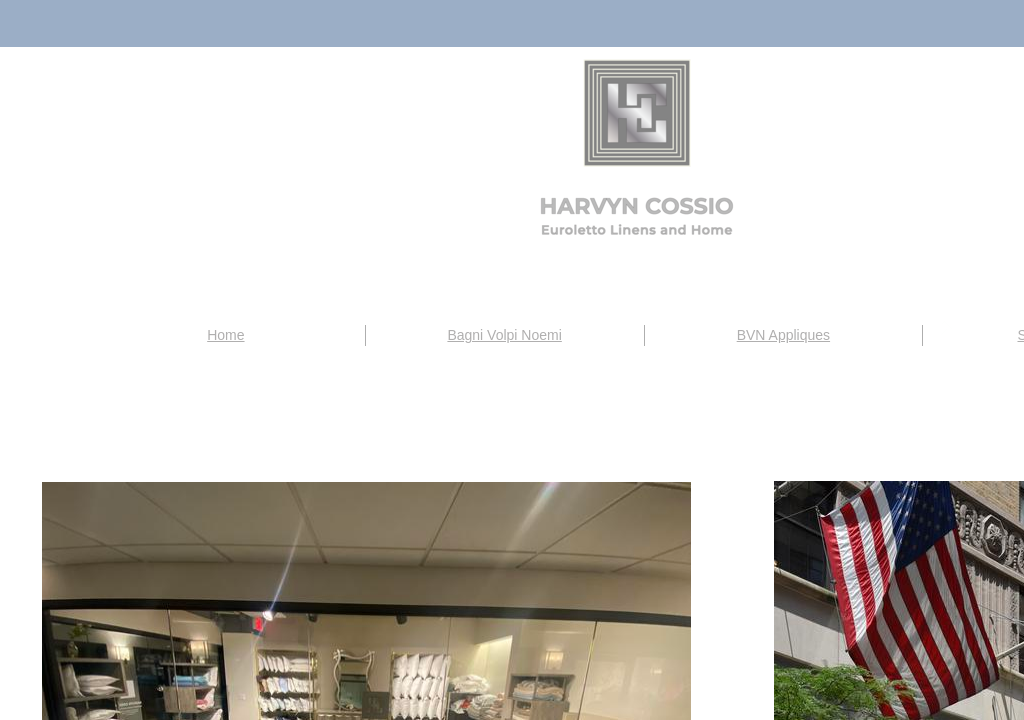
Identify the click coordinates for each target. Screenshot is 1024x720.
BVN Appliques (783, 335)
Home (225, 335)
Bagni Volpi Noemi (504, 335)
